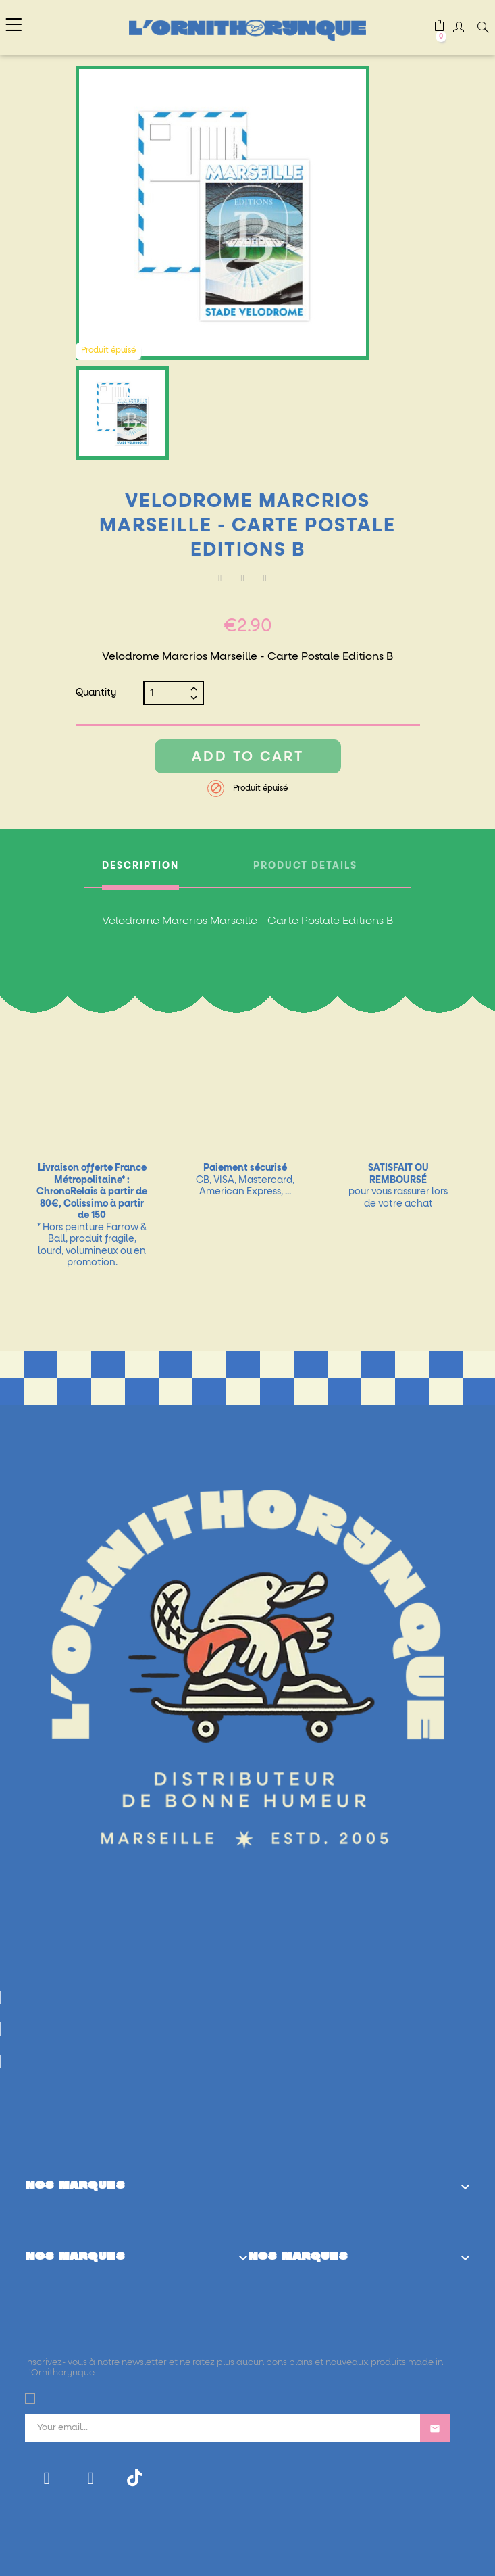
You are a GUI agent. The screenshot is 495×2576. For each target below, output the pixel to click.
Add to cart (248, 757)
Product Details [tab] (305, 866)
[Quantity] (168, 693)
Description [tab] (140, 866)
